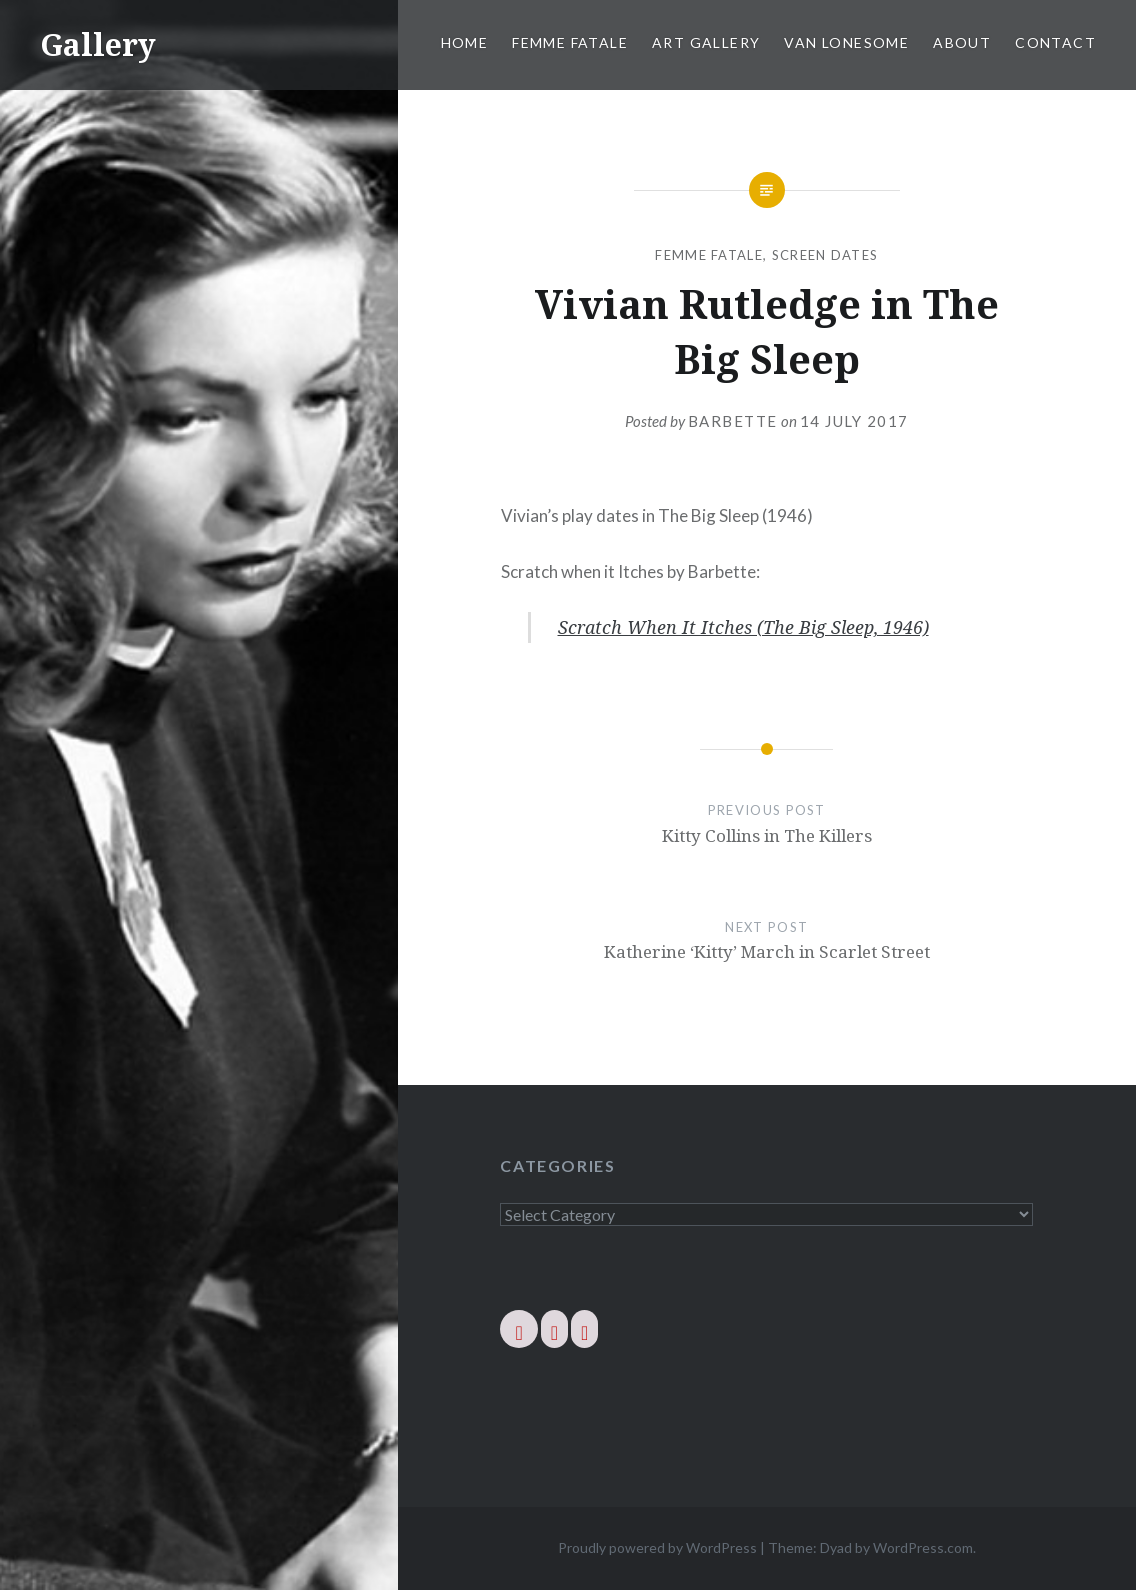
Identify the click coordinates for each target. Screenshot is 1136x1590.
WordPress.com (923, 1547)
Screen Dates (825, 255)
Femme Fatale (570, 42)
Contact (1055, 42)
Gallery (98, 44)
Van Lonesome (846, 42)
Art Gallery (706, 42)
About (962, 42)
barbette (733, 421)
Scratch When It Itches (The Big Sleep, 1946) (743, 627)
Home (465, 42)
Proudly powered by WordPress (657, 1547)
